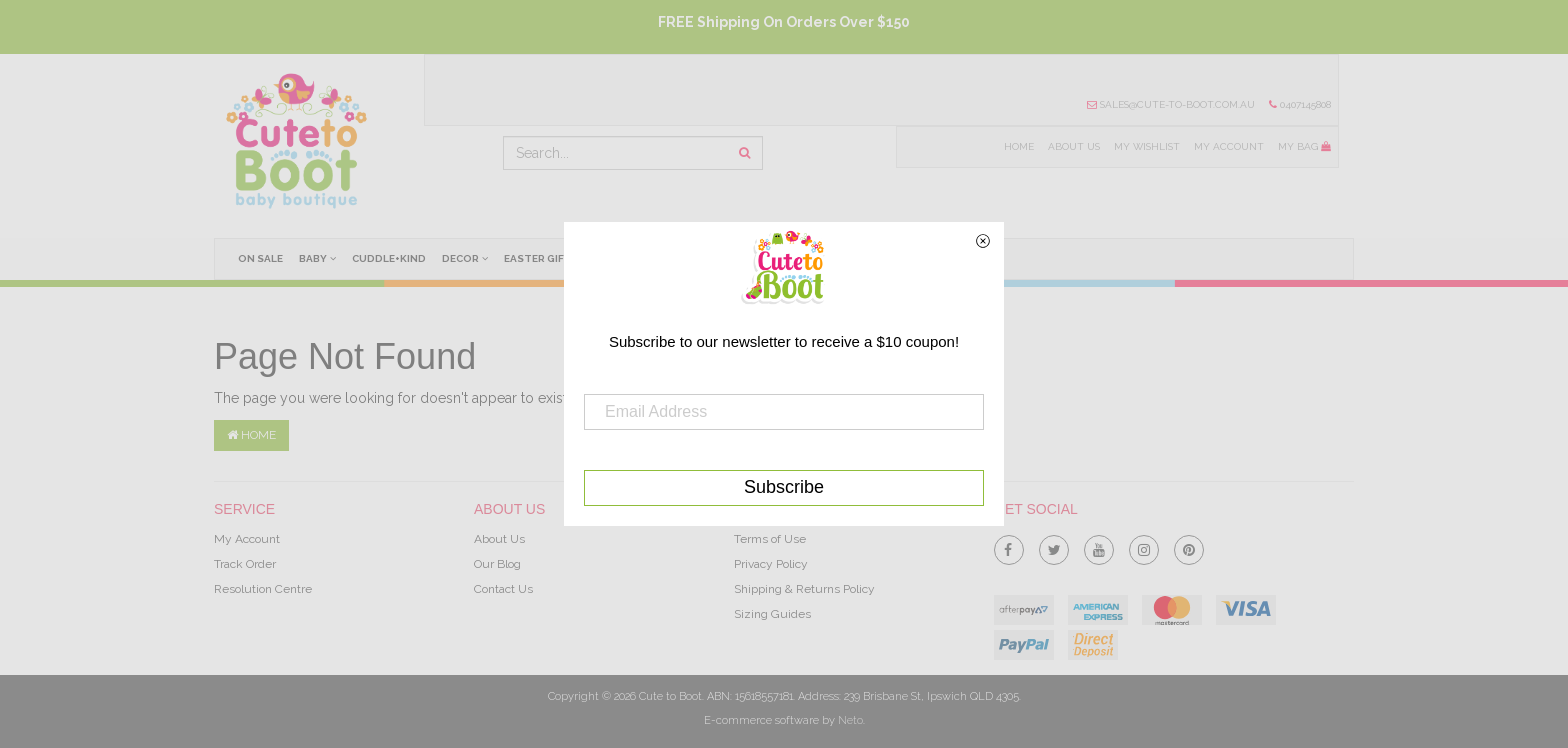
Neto (850, 720)
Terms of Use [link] (770, 539)
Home (1015, 147)
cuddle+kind (392, 258)
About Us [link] (499, 539)
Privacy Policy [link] (771, 564)
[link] (1009, 546)
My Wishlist (1144, 147)
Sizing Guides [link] (772, 614)
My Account (1228, 147)
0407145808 (1300, 105)
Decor (469, 258)
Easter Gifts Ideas (563, 258)
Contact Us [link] (503, 589)
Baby (319, 258)
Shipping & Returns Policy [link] (804, 589)
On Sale (261, 258)
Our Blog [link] (497, 564)
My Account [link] (247, 539)
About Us (1070, 147)
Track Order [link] (245, 564)
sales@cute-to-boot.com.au (1169, 105)
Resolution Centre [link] (263, 589)
